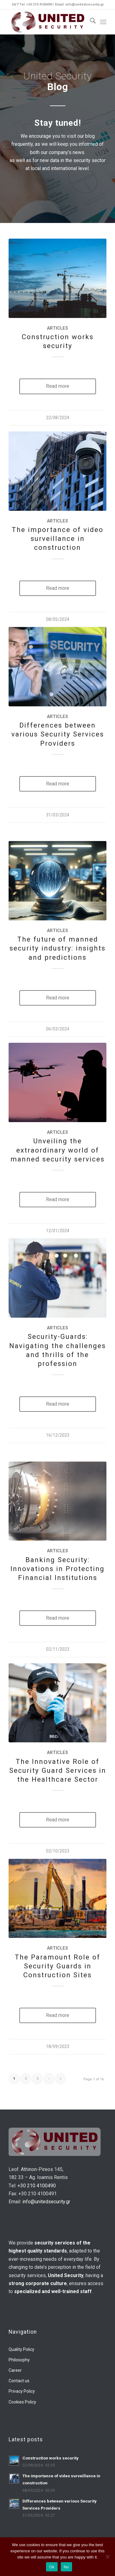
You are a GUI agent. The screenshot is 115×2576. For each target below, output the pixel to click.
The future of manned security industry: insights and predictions (57, 948)
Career (15, 2370)
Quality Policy (21, 2349)
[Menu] (103, 21)
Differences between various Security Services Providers (57, 734)
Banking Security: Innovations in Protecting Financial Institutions (57, 1569)
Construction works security (50, 2457)
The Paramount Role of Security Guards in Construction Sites (57, 1966)
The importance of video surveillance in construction (57, 538)
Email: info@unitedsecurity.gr (79, 4)
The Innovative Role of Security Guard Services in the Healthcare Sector (57, 1770)
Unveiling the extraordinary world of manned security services (57, 1150)
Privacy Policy (22, 2391)
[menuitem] (90, 22)
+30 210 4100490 (36, 2186)
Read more (57, 386)
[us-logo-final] (48, 22)
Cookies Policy (22, 2401)
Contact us (19, 2380)
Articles (57, 328)
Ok (51, 2567)
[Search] (90, 22)
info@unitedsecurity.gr (46, 2202)
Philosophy (19, 2359)
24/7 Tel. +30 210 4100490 (32, 4)
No (66, 2567)
